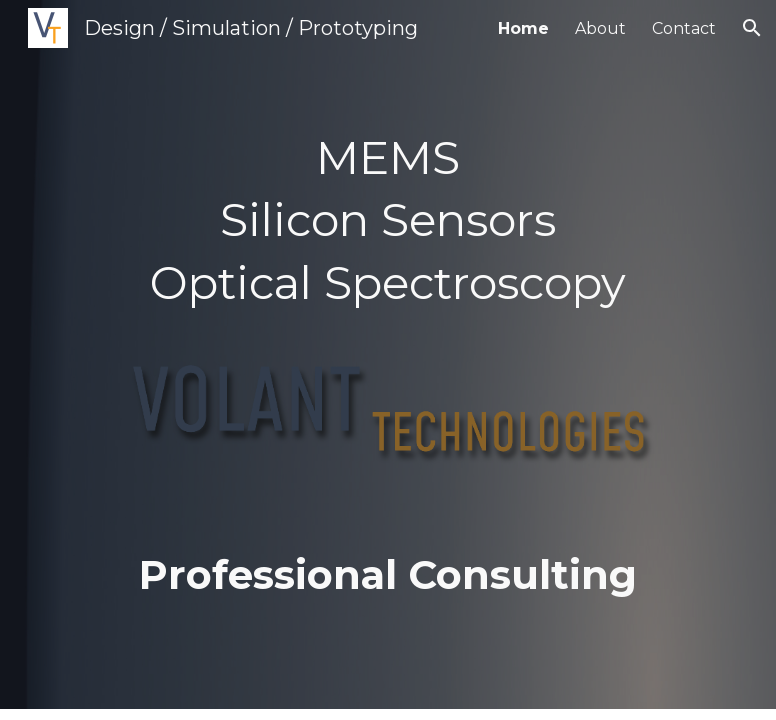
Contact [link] (684, 28)
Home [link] (523, 28)
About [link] (600, 28)
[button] (752, 28)
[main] (388, 354)
